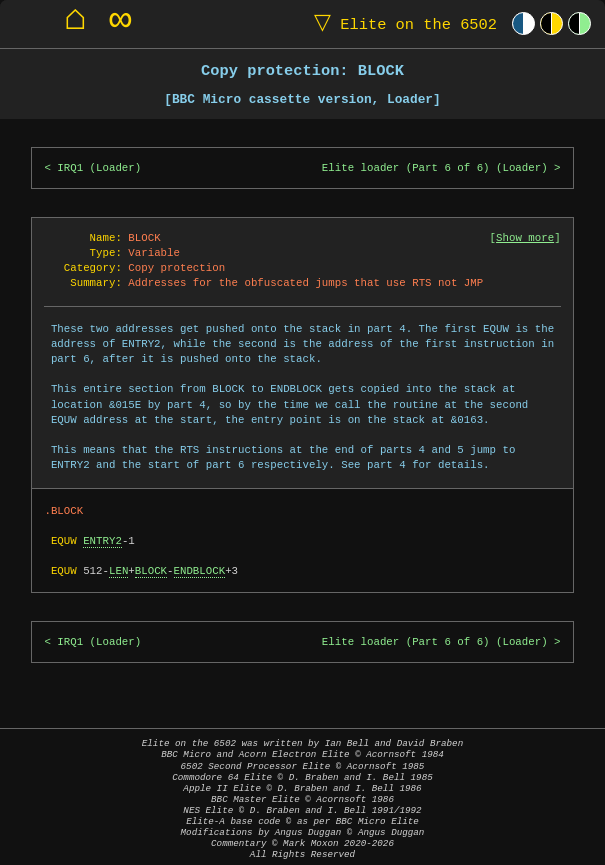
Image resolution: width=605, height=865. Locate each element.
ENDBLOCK (200, 571)
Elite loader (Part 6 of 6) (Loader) (435, 168)
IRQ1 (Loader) (99, 168)
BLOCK (151, 571)
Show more (525, 238)
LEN (118, 571)
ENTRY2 (102, 541)
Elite (401, 23)
